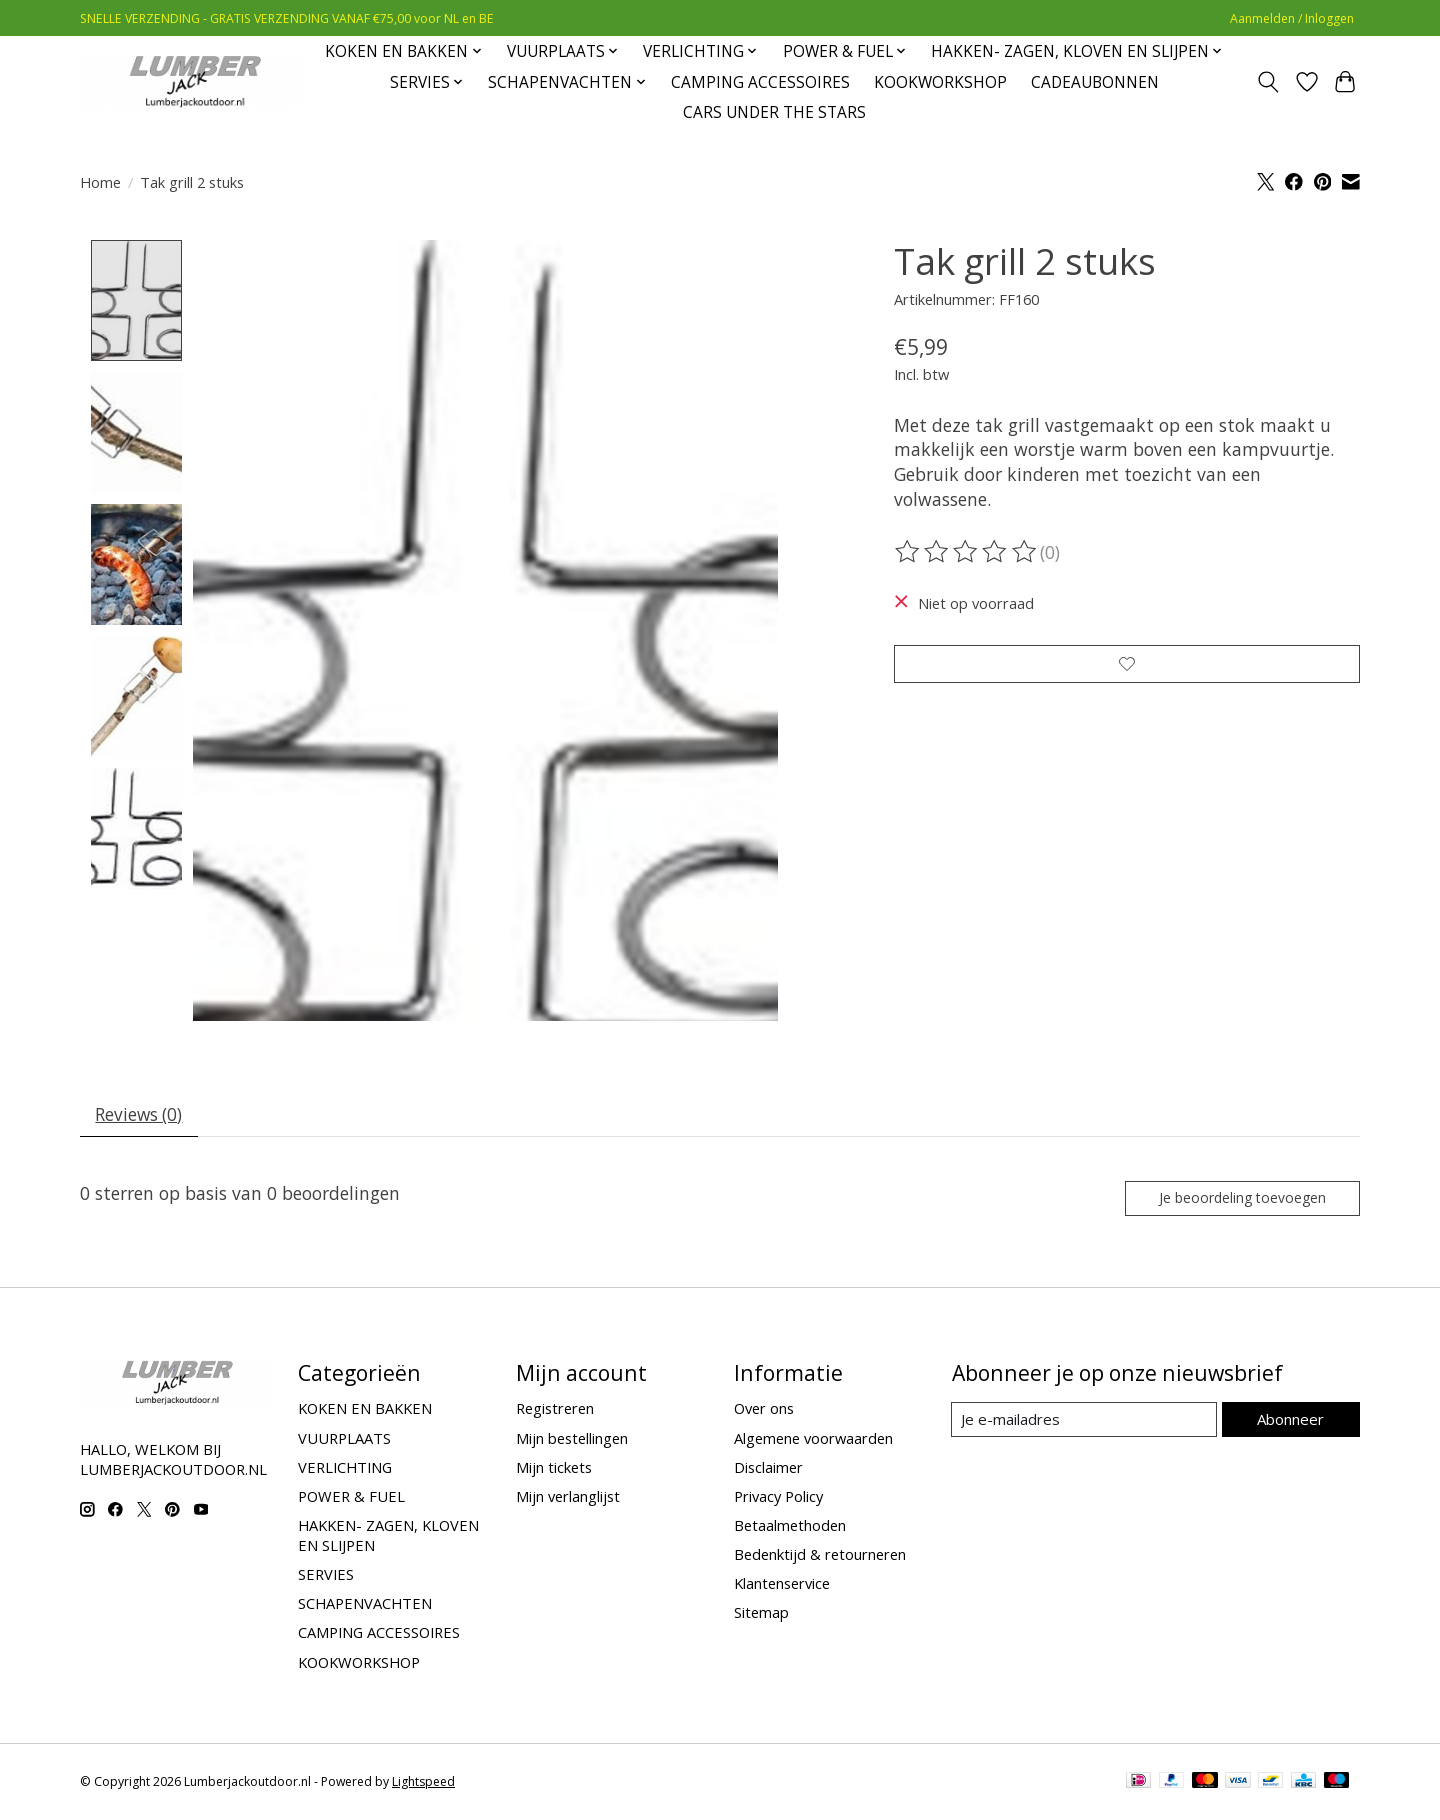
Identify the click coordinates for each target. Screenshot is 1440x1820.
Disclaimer (768, 1471)
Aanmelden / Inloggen (1292, 18)
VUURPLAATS (344, 1442)
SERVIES (326, 1579)
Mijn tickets (554, 1471)
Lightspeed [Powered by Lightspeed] (423, 1786)
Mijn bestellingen (572, 1442)
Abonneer (1290, 1423)
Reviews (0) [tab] (141, 1116)
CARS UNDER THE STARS (774, 112)
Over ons (764, 1413)
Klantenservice (782, 1588)
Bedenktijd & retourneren (820, 1559)
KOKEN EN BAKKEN (365, 1413)
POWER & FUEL (351, 1500)
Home (100, 182)
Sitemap (761, 1617)
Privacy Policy (778, 1500)
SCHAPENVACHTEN (365, 1608)
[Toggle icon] (1268, 82)
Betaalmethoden (790, 1530)
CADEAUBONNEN (1095, 82)
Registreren (555, 1413)
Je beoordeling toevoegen (1239, 1201)
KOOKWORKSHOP (940, 82)
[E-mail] (1084, 1424)
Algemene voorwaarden (813, 1442)
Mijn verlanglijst (568, 1500)
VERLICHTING (345, 1471)
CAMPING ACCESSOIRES (760, 82)
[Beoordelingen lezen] (967, 552)
